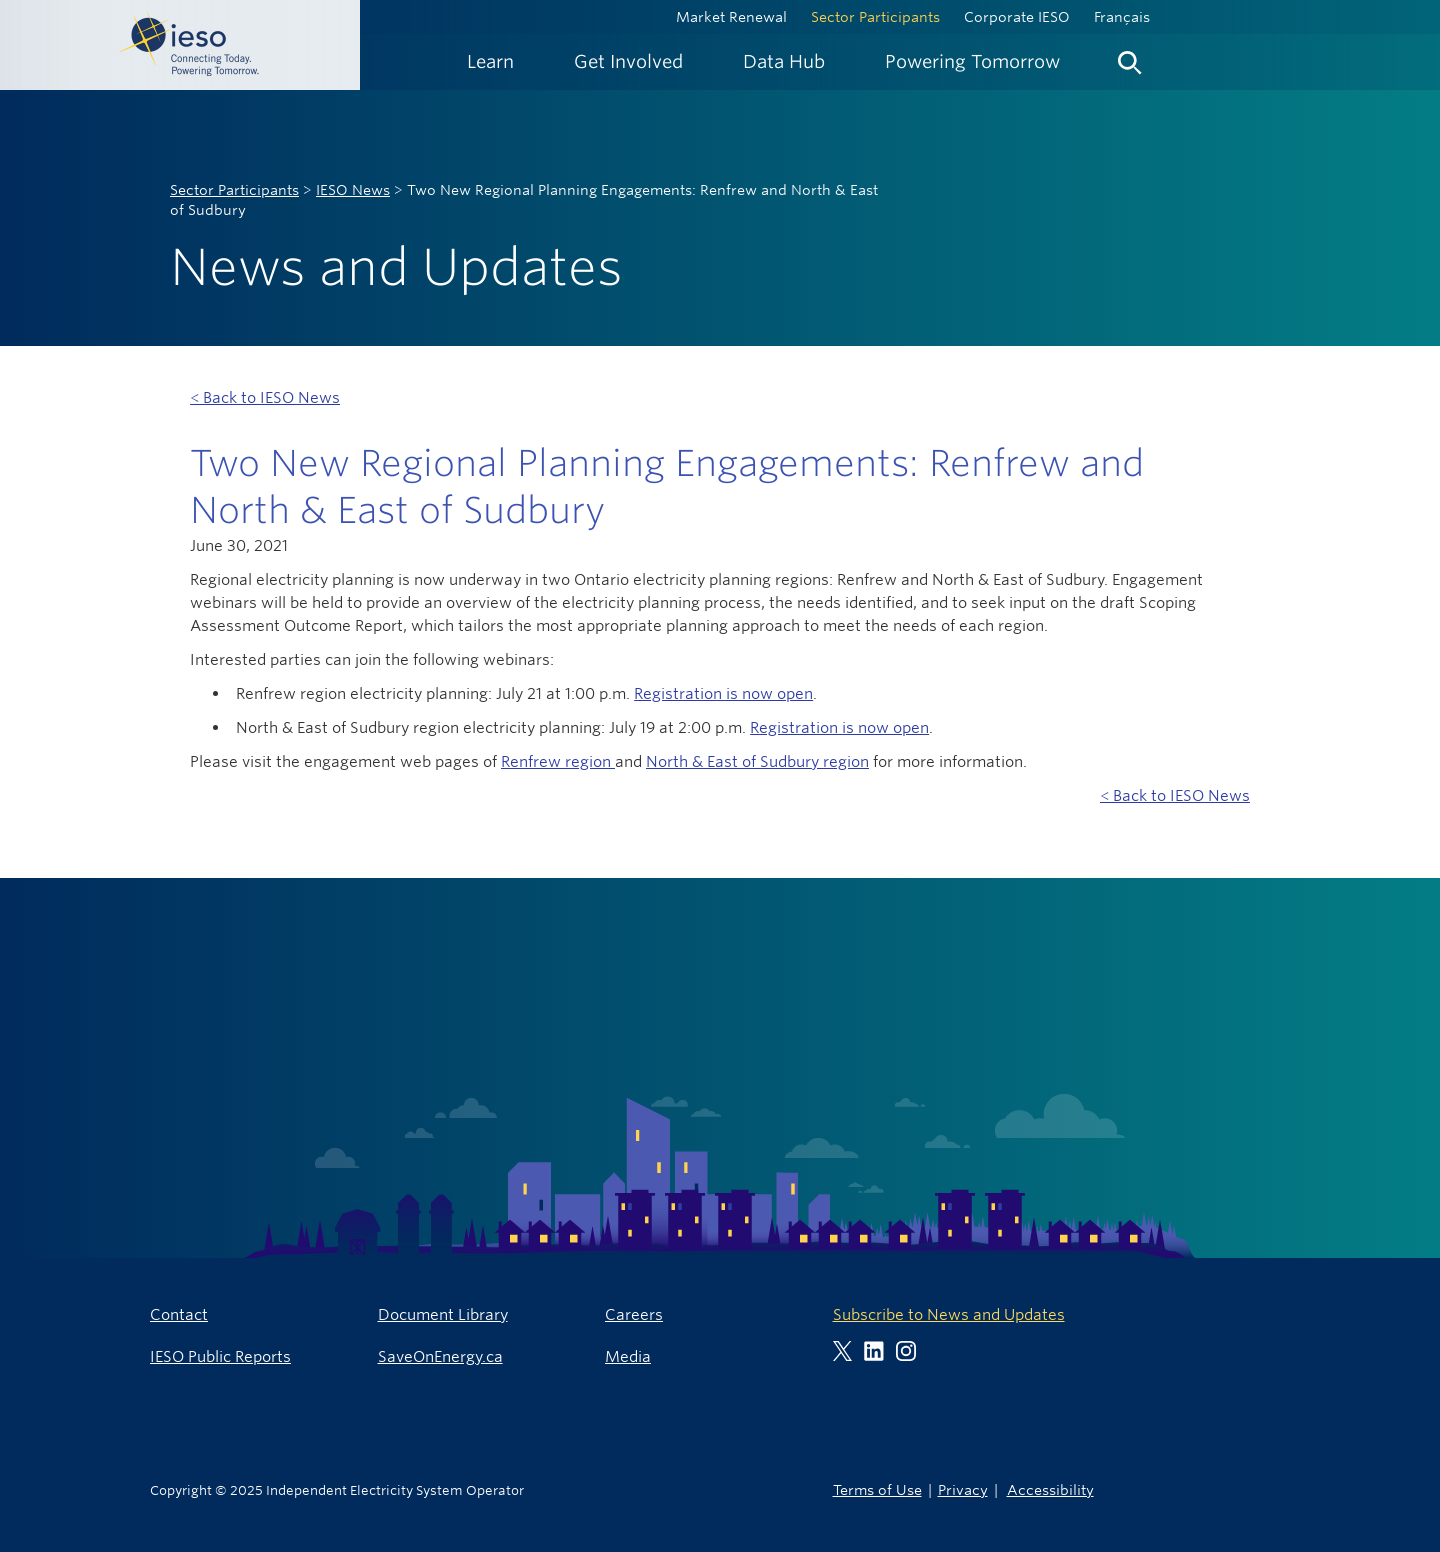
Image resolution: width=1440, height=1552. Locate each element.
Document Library (443, 1314)
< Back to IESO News (265, 397)
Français (1122, 17)
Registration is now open (723, 693)
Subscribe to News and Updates (949, 1314)
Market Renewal (731, 17)
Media (628, 1356)
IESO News (353, 190)
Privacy (963, 1489)
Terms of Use (877, 1489)
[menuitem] (490, 61)
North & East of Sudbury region (757, 761)
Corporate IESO (1017, 17)
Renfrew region (558, 761)
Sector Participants (875, 17)
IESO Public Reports (220, 1356)
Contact (179, 1314)
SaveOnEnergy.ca (440, 1356)
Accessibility (1050, 1489)
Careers (634, 1314)
